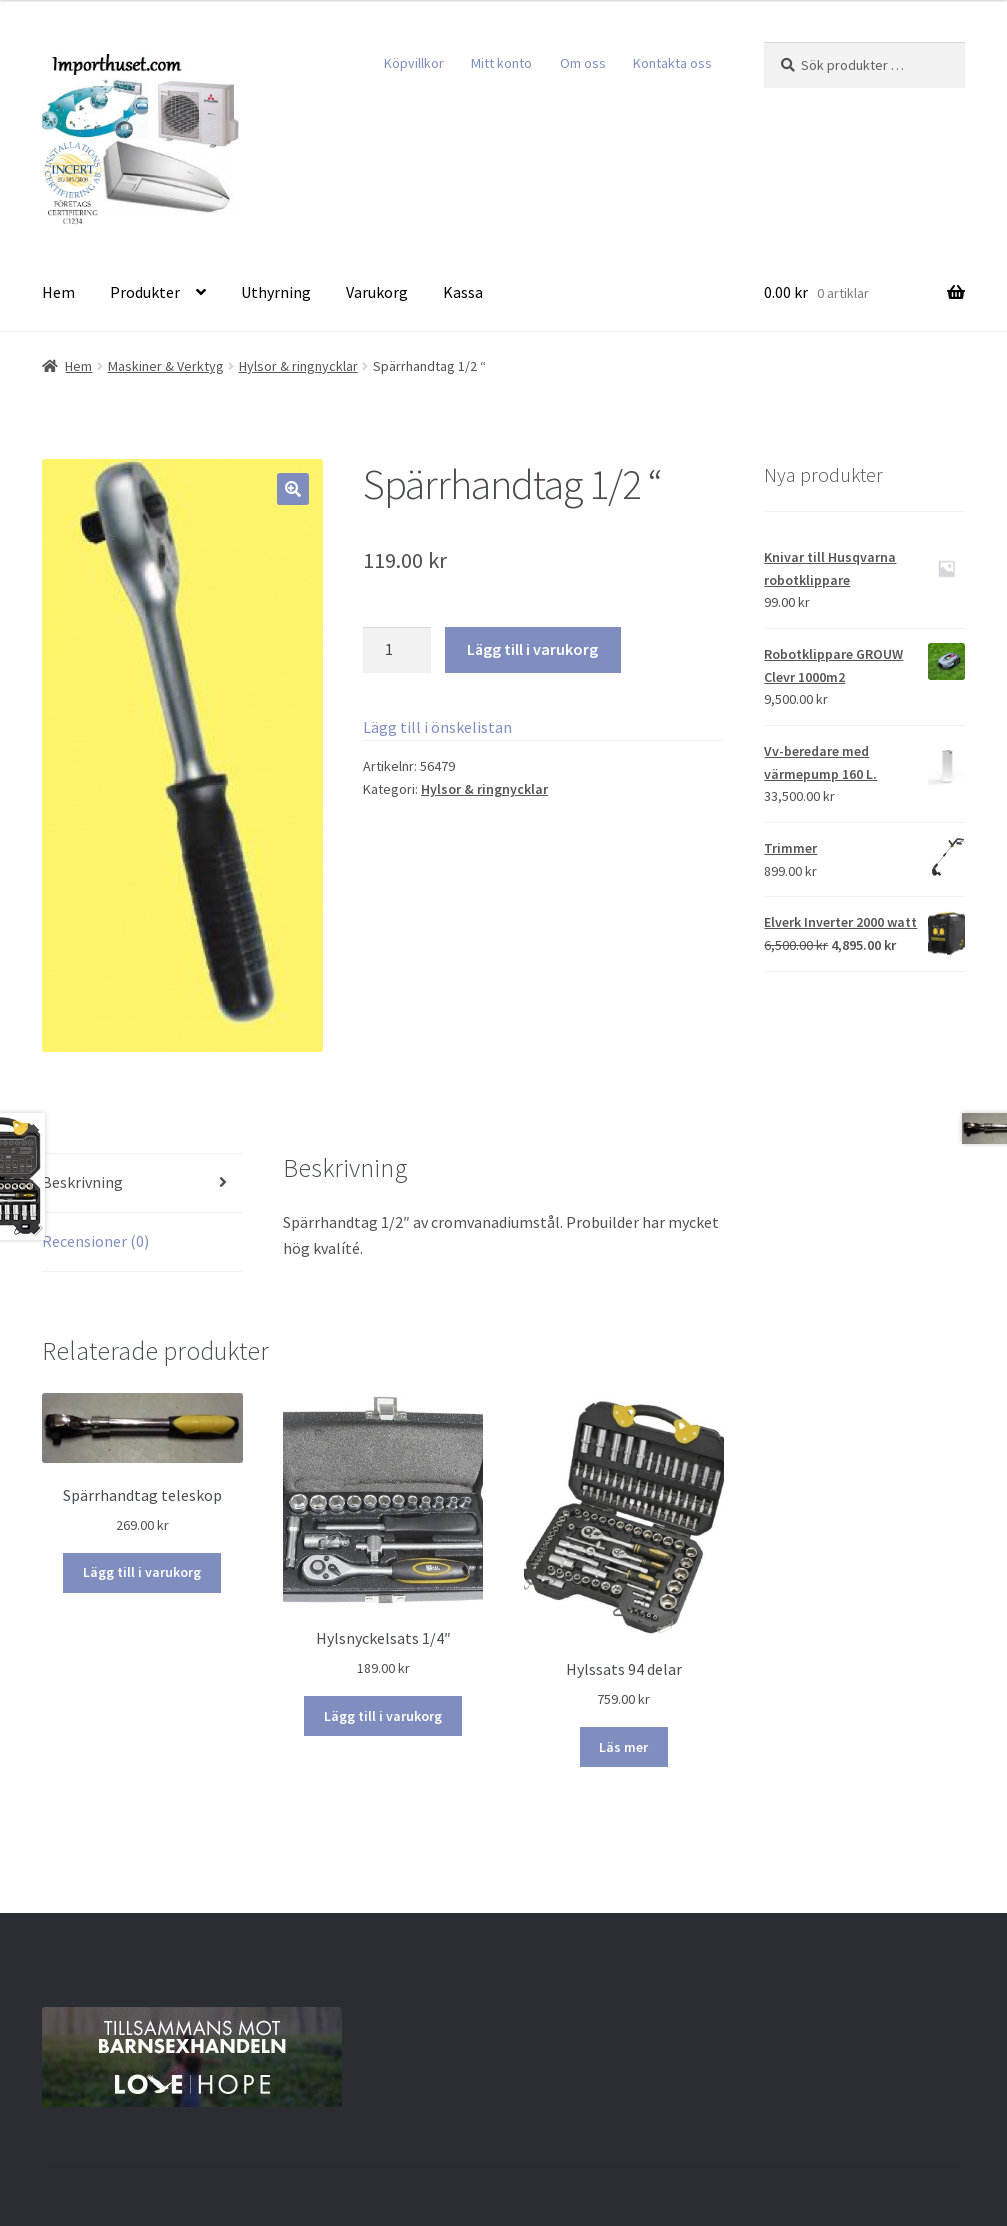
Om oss (583, 63)
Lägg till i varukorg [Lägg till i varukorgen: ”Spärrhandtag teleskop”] (142, 1572)
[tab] (142, 1183)
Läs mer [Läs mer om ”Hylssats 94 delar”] (623, 1747)
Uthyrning (276, 292)
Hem (58, 292)
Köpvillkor (414, 63)
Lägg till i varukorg (532, 649)
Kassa (463, 292)
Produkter (145, 292)
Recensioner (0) (95, 1241)
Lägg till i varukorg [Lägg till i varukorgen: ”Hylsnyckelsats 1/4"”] (383, 1716)
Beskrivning (82, 1182)
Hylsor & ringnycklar (298, 366)
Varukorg (377, 292)
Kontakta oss (672, 63)
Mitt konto (501, 63)
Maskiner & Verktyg (166, 366)
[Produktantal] (397, 650)
